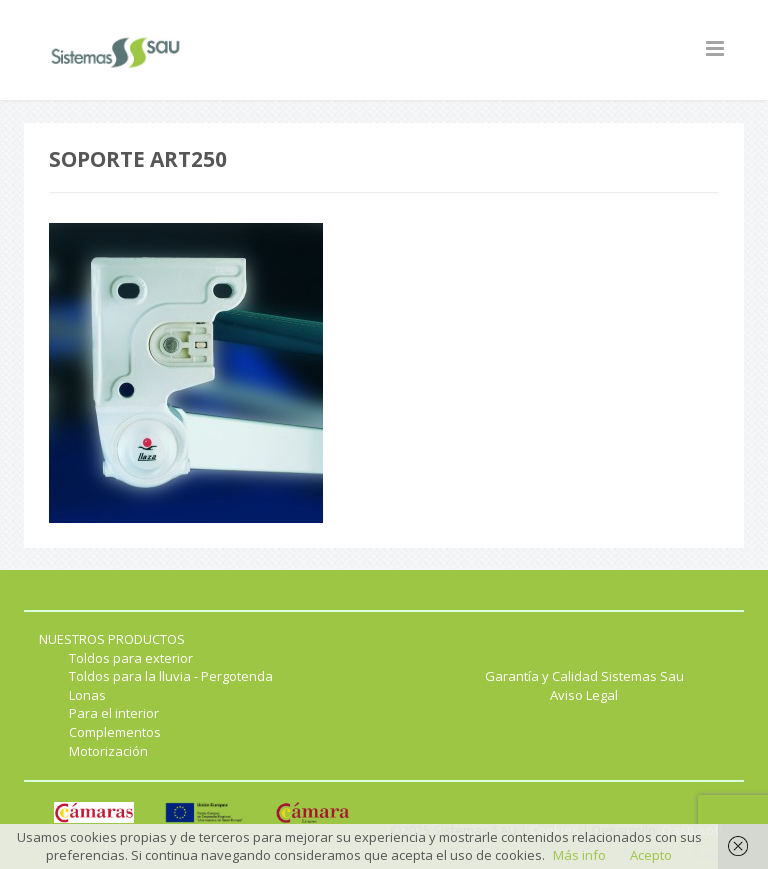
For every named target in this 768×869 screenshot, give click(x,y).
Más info (579, 855)
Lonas (87, 695)
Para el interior (114, 713)
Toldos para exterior (131, 658)
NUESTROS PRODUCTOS (112, 639)
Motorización (108, 751)
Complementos (115, 732)
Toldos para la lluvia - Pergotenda (171, 676)
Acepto (651, 855)
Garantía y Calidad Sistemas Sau (584, 676)
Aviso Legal (584, 695)
